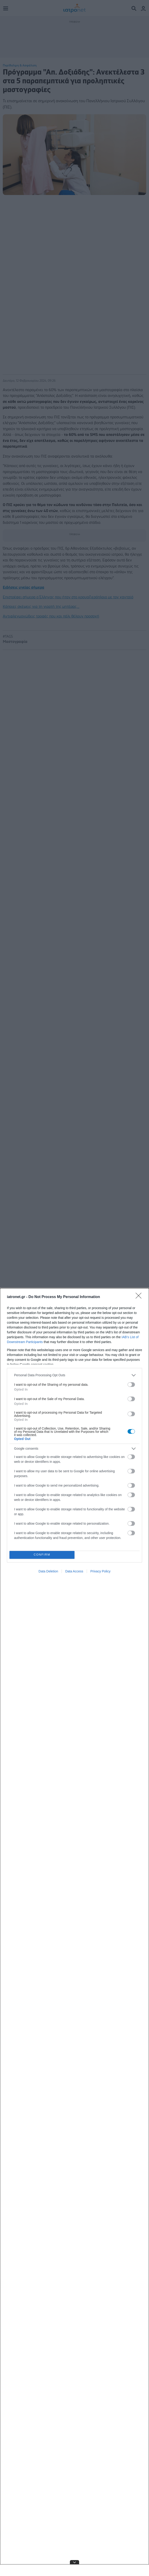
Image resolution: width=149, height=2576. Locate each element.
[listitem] (74, 1375)
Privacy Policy (100, 1571)
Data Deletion (48, 1571)
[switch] (131, 1384)
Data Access (74, 1571)
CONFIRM (42, 1554)
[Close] (140, 1297)
